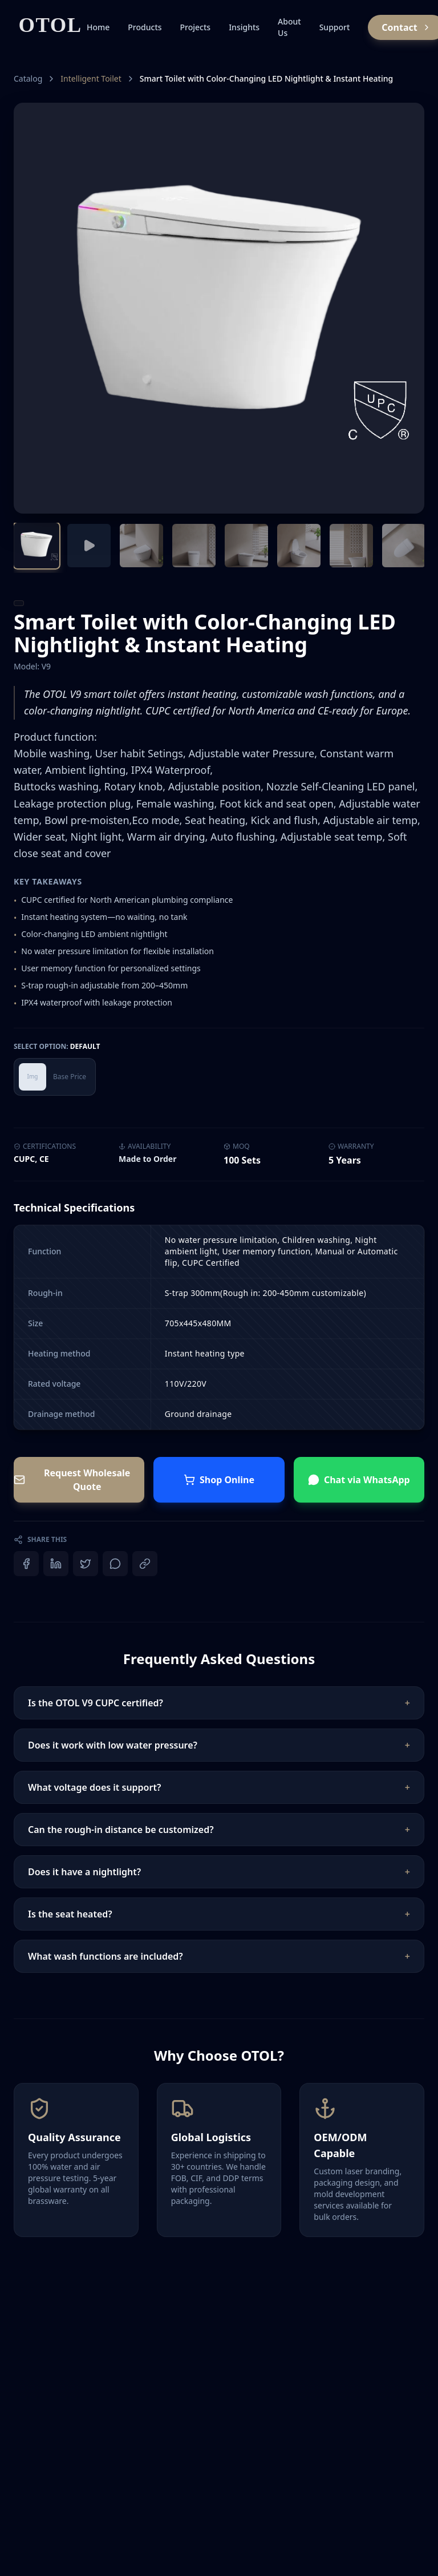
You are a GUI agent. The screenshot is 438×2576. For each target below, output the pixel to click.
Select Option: (57, 1046)
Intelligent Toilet (90, 78)
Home (98, 27)
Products (144, 27)
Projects (195, 27)
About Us (289, 27)
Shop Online (219, 1479)
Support (334, 27)
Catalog (28, 78)
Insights (244, 27)
